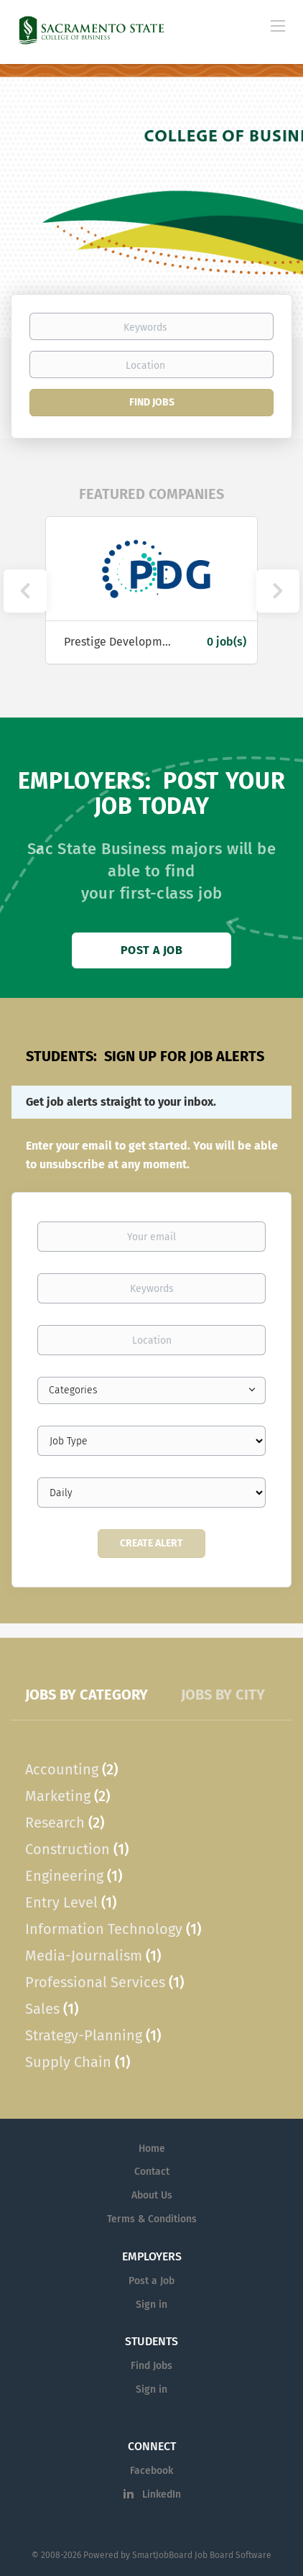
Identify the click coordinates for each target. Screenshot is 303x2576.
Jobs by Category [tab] (86, 1694)
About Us (151, 2195)
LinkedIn (161, 2494)
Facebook (151, 2471)
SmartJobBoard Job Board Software (201, 2555)
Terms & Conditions (152, 2219)
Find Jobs (151, 402)
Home (152, 2148)
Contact (151, 2171)
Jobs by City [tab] (223, 1694)
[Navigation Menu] (278, 25)
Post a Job (151, 950)
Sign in (151, 2304)
